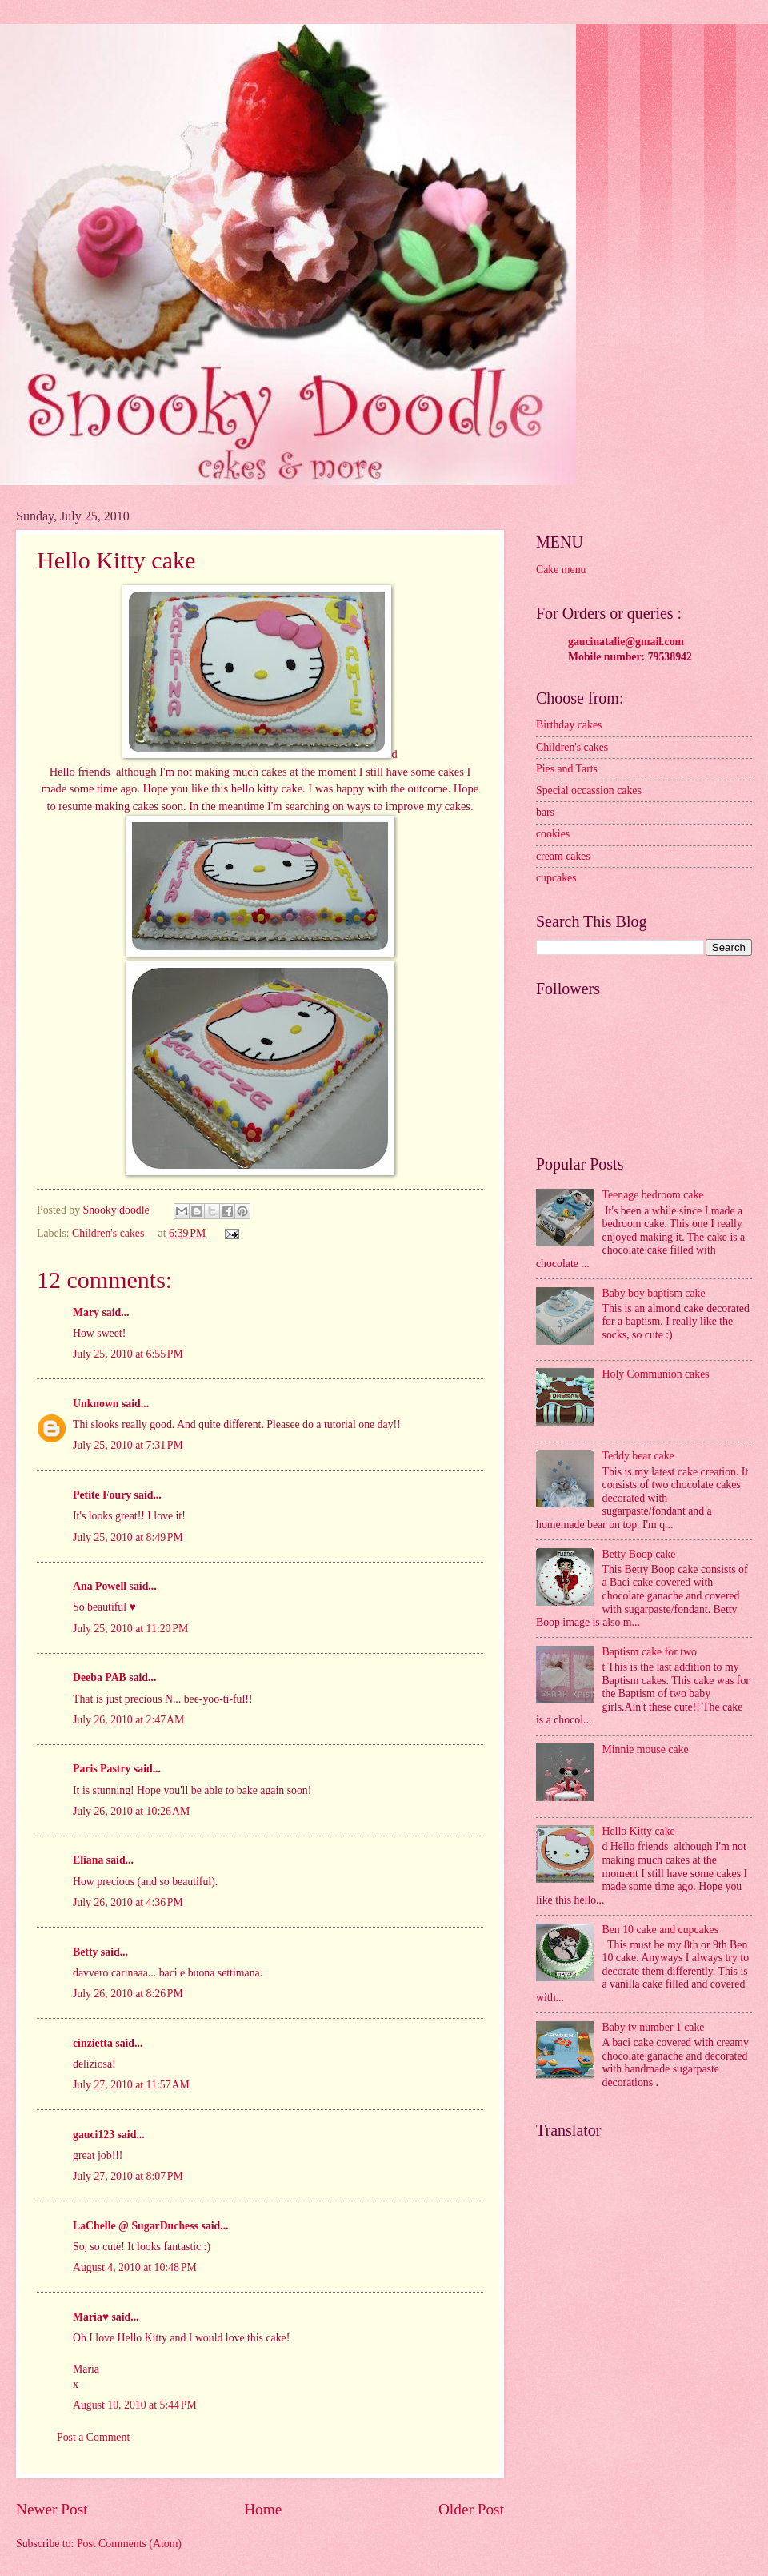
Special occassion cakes (589, 790)
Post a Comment (93, 2437)
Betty (85, 1952)
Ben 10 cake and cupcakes (660, 1930)
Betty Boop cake (639, 1554)
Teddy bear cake (638, 1456)
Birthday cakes (569, 725)
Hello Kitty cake (638, 1831)
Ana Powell (99, 1586)
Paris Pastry (101, 1769)
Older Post (471, 2509)
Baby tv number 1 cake (653, 2027)
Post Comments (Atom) (129, 2544)
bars (545, 812)
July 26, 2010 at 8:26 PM (128, 1994)
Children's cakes (108, 1233)
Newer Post (52, 2509)
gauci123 (93, 2135)
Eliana (88, 1860)
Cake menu (561, 570)
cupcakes (556, 878)
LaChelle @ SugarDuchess (135, 2226)
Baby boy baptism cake (654, 1293)
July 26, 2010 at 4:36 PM (128, 1902)
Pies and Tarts (567, 769)
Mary (86, 1312)
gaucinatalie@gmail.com (626, 642)
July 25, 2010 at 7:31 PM (128, 1445)
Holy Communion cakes (656, 1374)
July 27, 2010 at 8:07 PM (128, 2176)
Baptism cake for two (649, 1652)
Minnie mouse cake (645, 1749)
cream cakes (563, 856)
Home (263, 2509)
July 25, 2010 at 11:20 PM (130, 1629)
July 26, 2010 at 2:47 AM (128, 1720)
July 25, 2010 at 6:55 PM (128, 1354)
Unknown (96, 1404)
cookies (553, 834)
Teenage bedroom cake (653, 1195)
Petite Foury (102, 1495)
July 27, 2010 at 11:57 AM (131, 2085)
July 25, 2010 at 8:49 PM (128, 1537)
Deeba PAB (99, 1677)
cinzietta (93, 2043)
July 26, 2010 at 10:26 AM (131, 1811)
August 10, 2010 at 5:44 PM (135, 2405)
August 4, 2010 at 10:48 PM (135, 2267)
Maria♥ (91, 2317)
